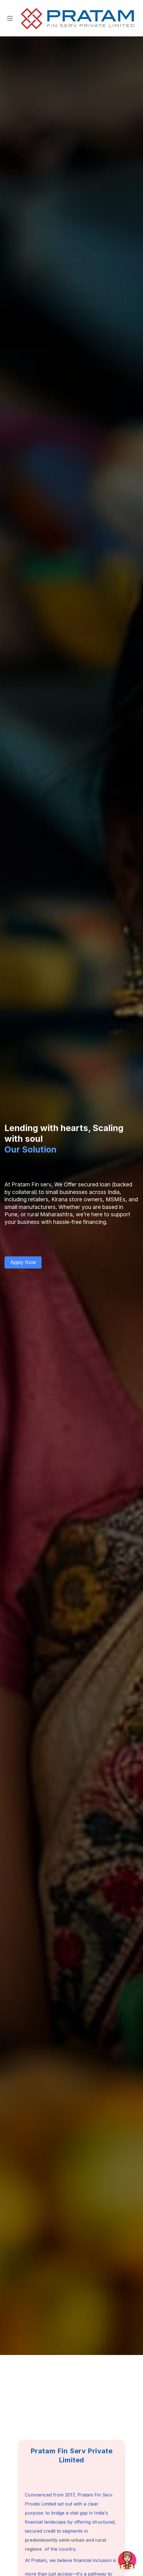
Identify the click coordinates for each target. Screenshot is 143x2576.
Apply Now (23, 1262)
